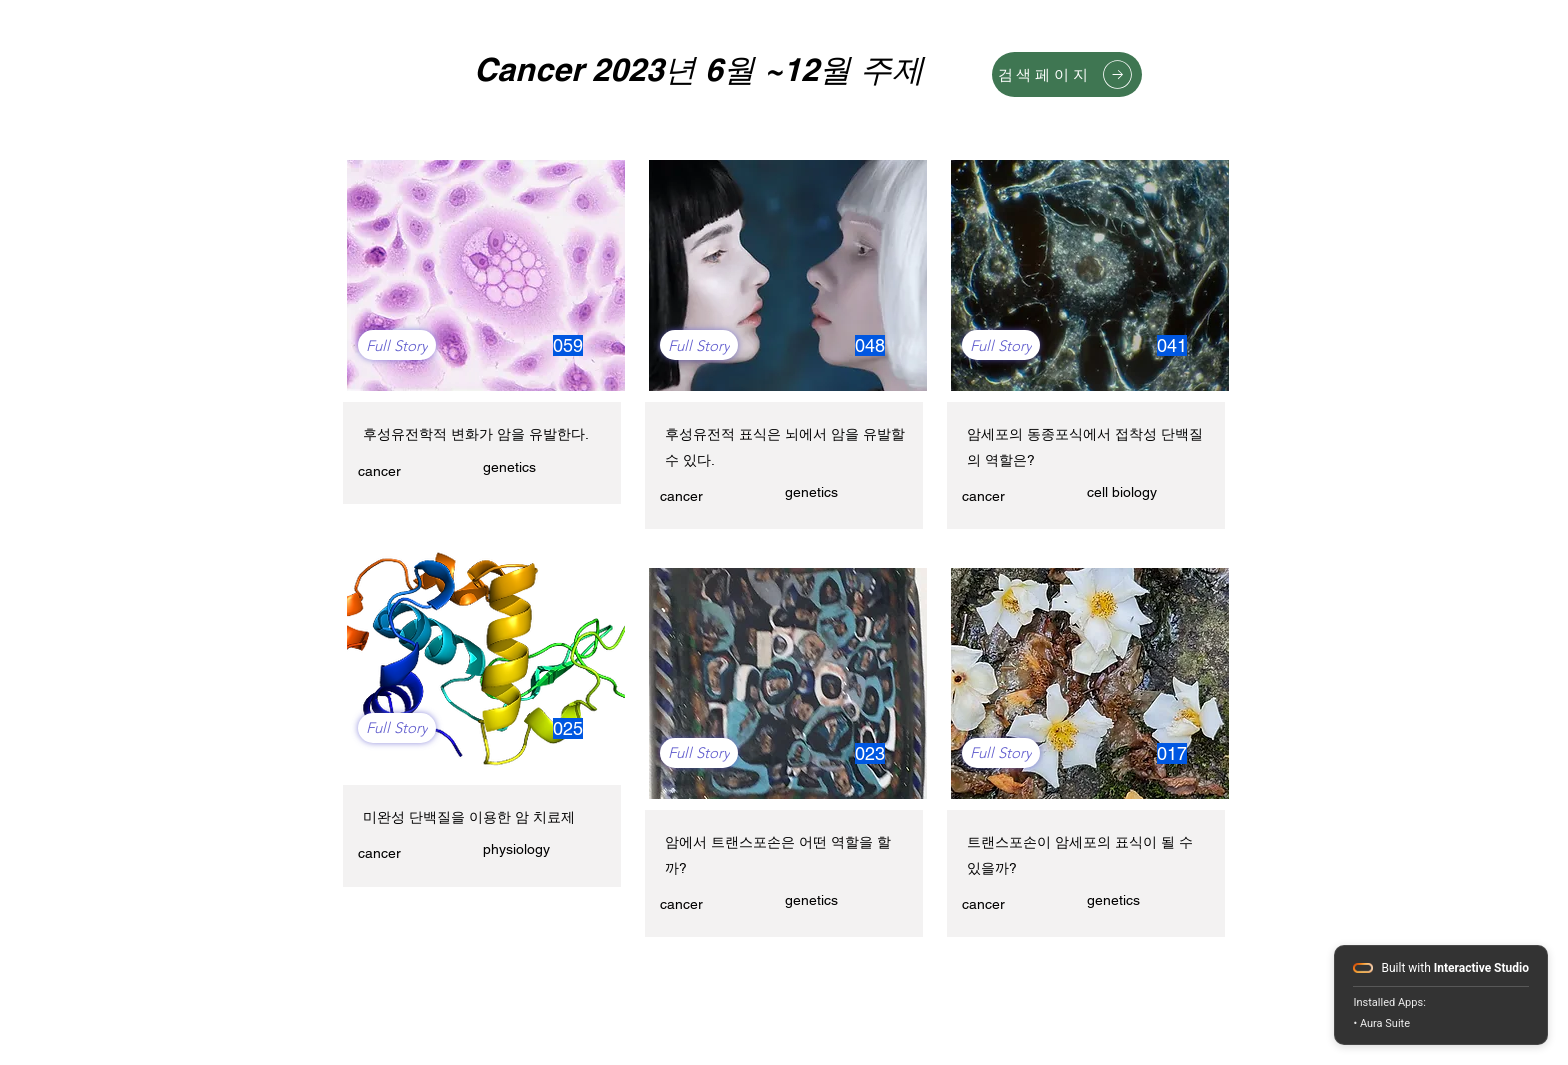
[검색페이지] (1067, 74)
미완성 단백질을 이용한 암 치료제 (469, 817)
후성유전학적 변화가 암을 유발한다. (476, 434)
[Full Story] (397, 345)
